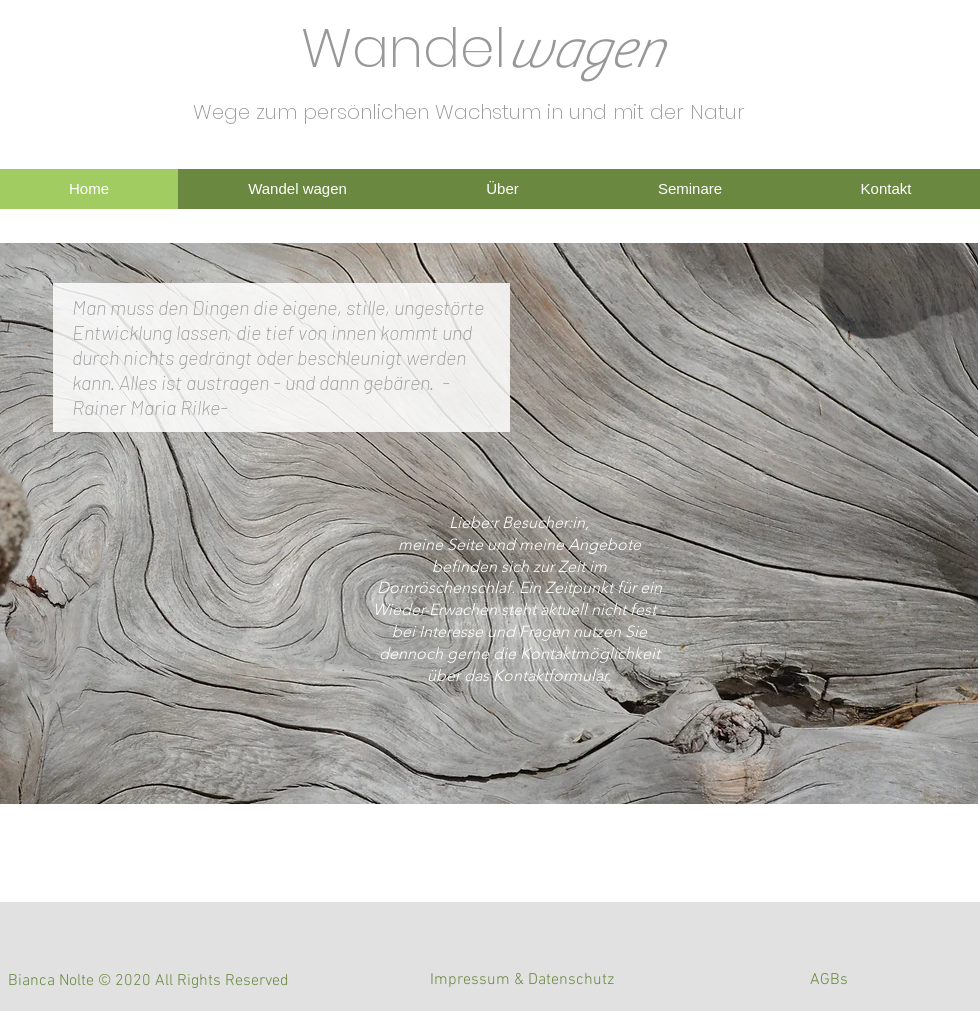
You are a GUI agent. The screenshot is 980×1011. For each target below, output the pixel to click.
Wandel (403, 47)
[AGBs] (828, 980)
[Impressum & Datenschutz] (522, 980)
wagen (584, 50)
